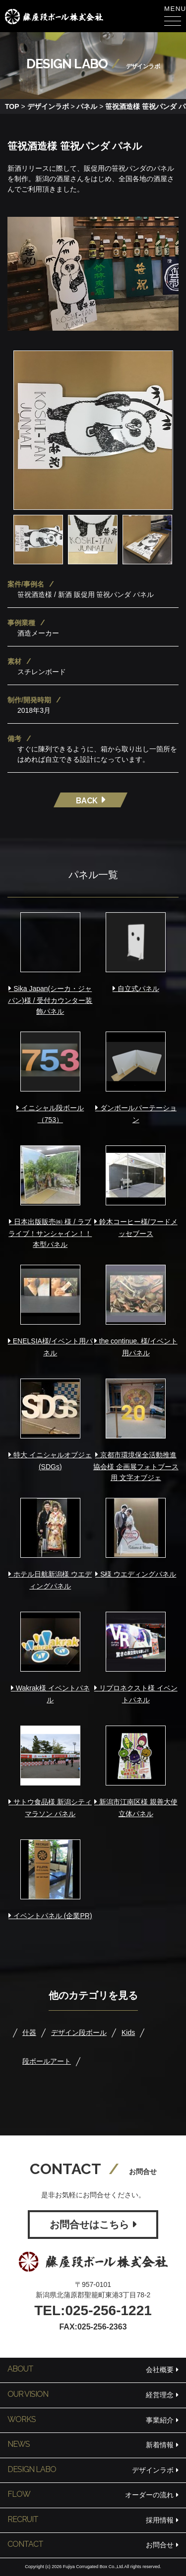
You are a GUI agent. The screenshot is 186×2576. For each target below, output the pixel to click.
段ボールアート (46, 2061)
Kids (128, 2032)
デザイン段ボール (79, 2032)
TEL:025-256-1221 (93, 2310)
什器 (29, 2032)
